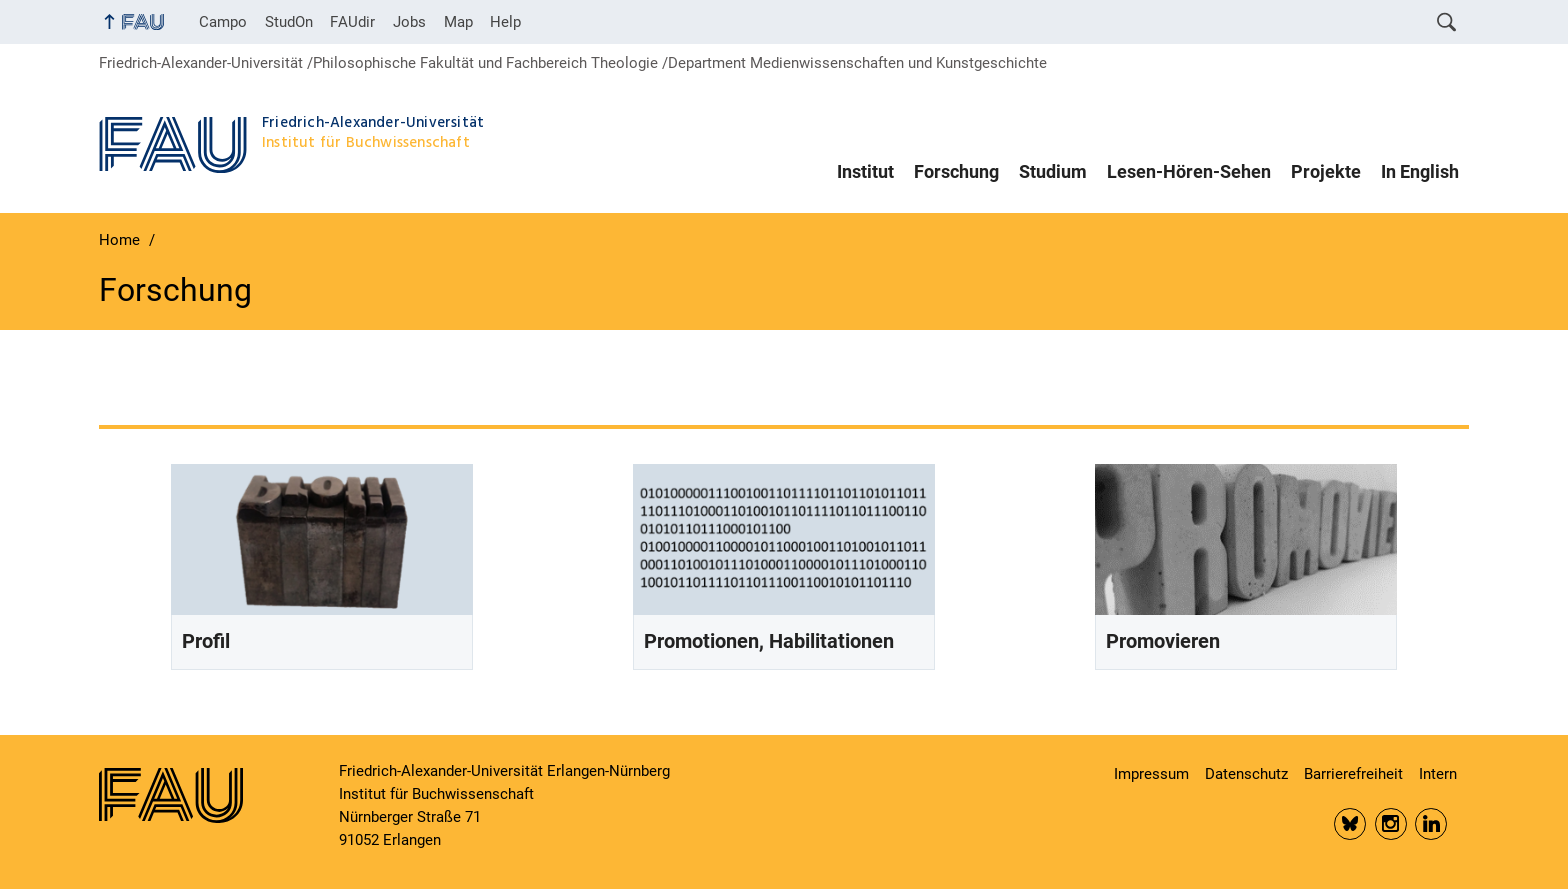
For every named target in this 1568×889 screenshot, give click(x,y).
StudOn (289, 22)
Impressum (1151, 774)
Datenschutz (1246, 774)
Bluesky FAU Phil (1350, 824)
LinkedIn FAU (1431, 824)
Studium (1053, 172)
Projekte (1326, 172)
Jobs (409, 22)
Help (505, 22)
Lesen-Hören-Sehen (1189, 172)
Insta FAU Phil (1391, 824)
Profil (206, 641)
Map (458, 22)
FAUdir (352, 22)
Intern (1438, 774)
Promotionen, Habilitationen (769, 641)
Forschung (956, 172)
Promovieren (1163, 641)
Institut (865, 172)
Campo (223, 22)
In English (1420, 172)
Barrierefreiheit (1353, 774)
